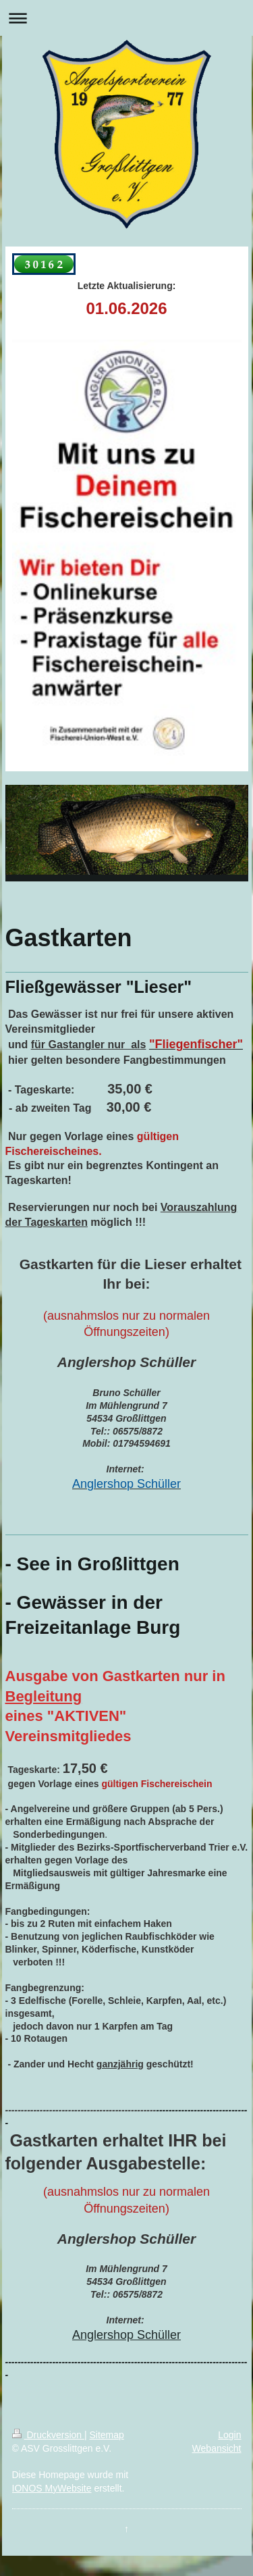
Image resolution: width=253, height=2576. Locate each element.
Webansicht (217, 2448)
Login (229, 2434)
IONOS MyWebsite (52, 2488)
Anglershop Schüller (126, 2335)
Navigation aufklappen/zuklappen (126, 17)
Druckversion (48, 2434)
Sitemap (107, 2434)
